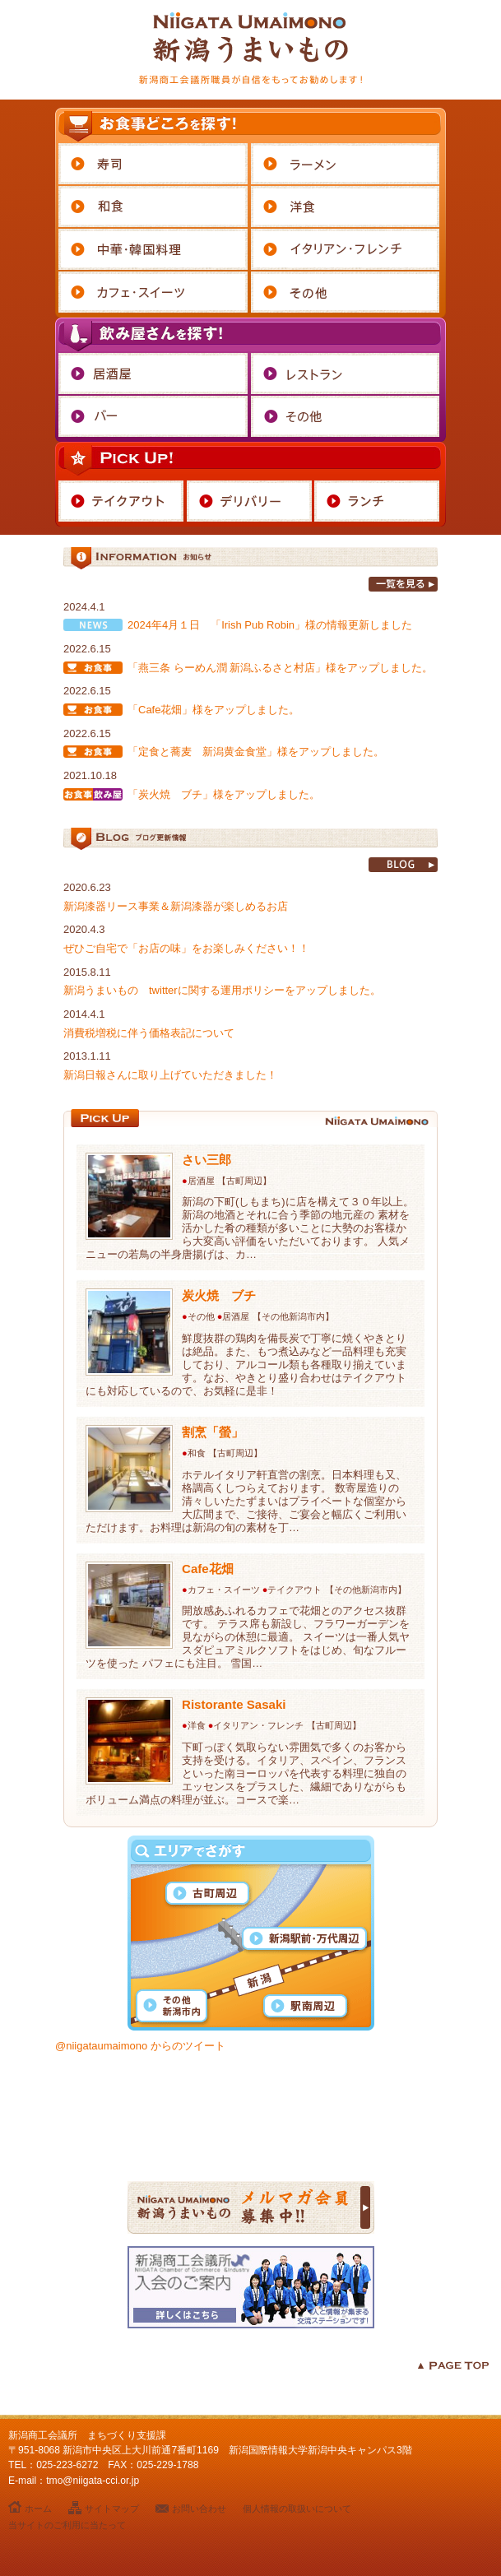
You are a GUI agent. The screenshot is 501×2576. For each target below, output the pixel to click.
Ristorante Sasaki (234, 1704)
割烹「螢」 (213, 1432)
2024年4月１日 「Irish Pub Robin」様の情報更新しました (270, 625)
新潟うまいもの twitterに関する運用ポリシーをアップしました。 (222, 990)
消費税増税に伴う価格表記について (148, 1033)
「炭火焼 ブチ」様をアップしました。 (224, 794)
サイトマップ (112, 2508)
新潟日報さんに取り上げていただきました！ (170, 1075)
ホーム (38, 2508)
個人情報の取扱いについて (297, 2508)
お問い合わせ (199, 2508)
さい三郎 (206, 1160)
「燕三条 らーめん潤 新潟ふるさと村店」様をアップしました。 (280, 667)
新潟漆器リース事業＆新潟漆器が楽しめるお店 (175, 906)
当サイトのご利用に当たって (67, 2525)
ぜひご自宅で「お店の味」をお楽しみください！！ (186, 948)
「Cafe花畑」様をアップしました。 (213, 709)
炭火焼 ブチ (219, 1295)
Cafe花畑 (208, 1569)
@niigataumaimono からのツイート (140, 2046)
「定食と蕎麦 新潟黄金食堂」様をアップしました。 (256, 751)
